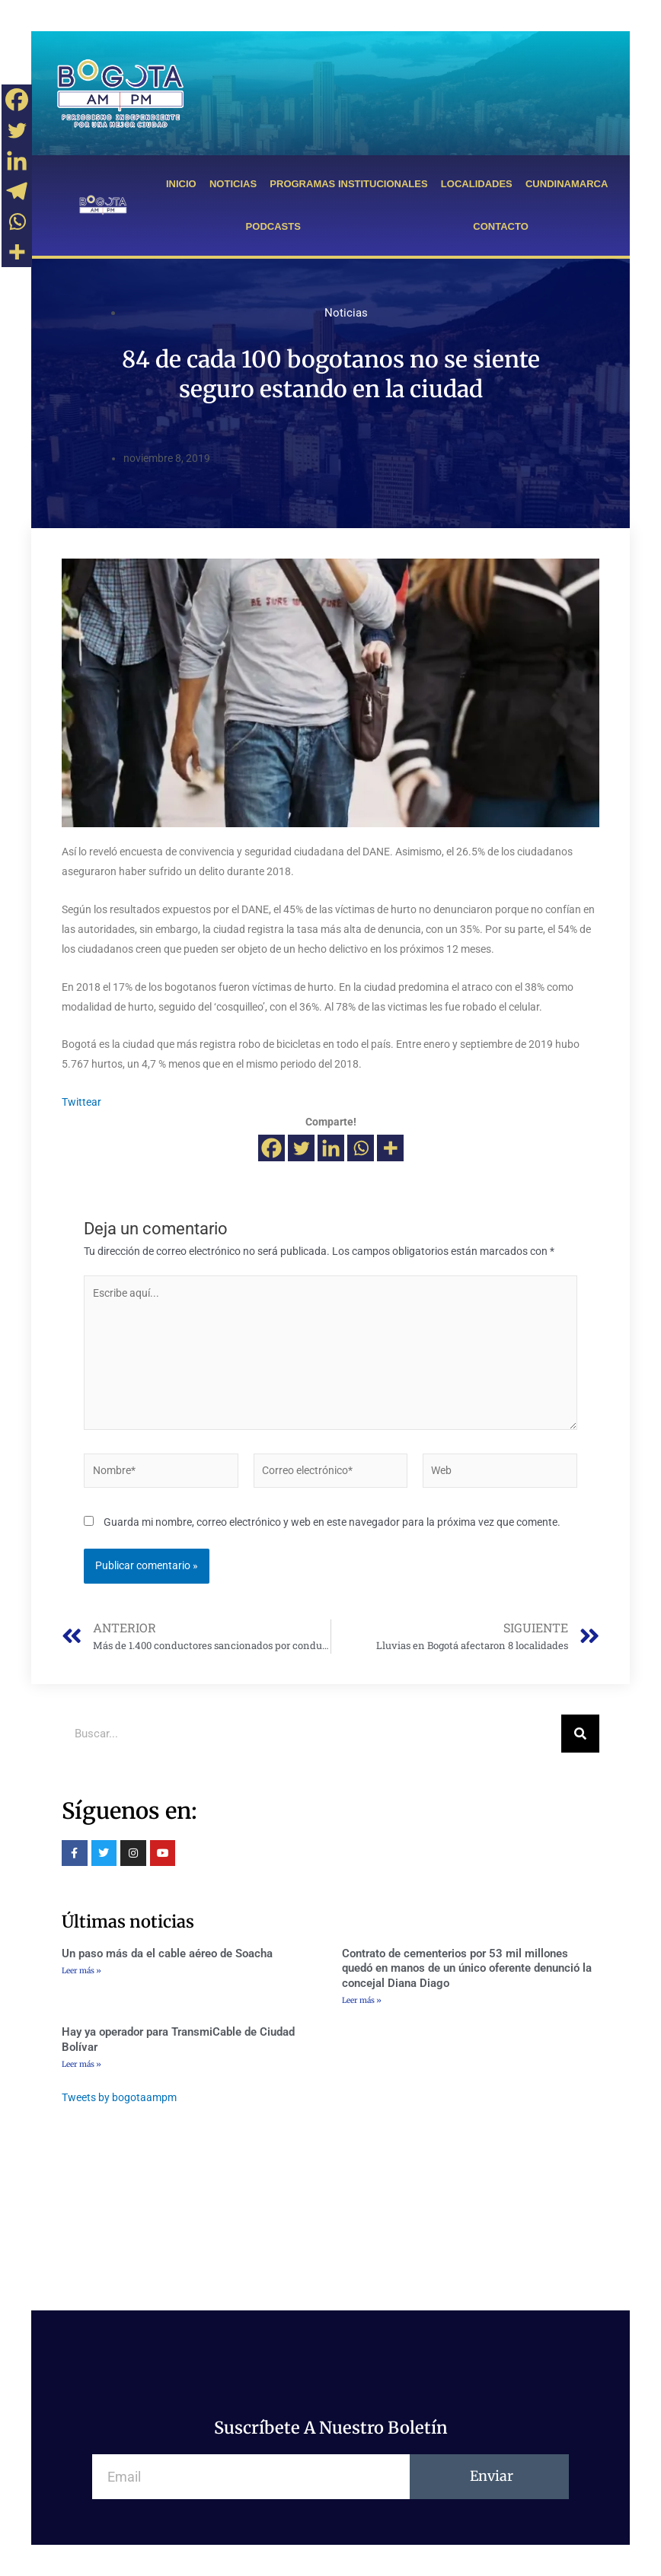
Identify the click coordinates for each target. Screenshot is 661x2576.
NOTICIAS (233, 183)
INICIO (181, 183)
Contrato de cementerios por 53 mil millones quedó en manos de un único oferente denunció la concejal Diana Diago (467, 1968)
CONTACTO (500, 226)
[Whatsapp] (360, 1148)
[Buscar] (580, 1734)
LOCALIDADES (477, 183)
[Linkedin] (331, 1148)
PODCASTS (273, 226)
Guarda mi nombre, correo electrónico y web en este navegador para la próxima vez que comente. (332, 1522)
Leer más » (81, 1971)
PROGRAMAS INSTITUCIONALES (348, 183)
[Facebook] (271, 1148)
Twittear (81, 1102)
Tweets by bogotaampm (119, 2097)
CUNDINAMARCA (566, 183)
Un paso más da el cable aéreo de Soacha (167, 1953)
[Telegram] (17, 191)
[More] (390, 1148)
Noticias (346, 313)
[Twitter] (301, 1148)
